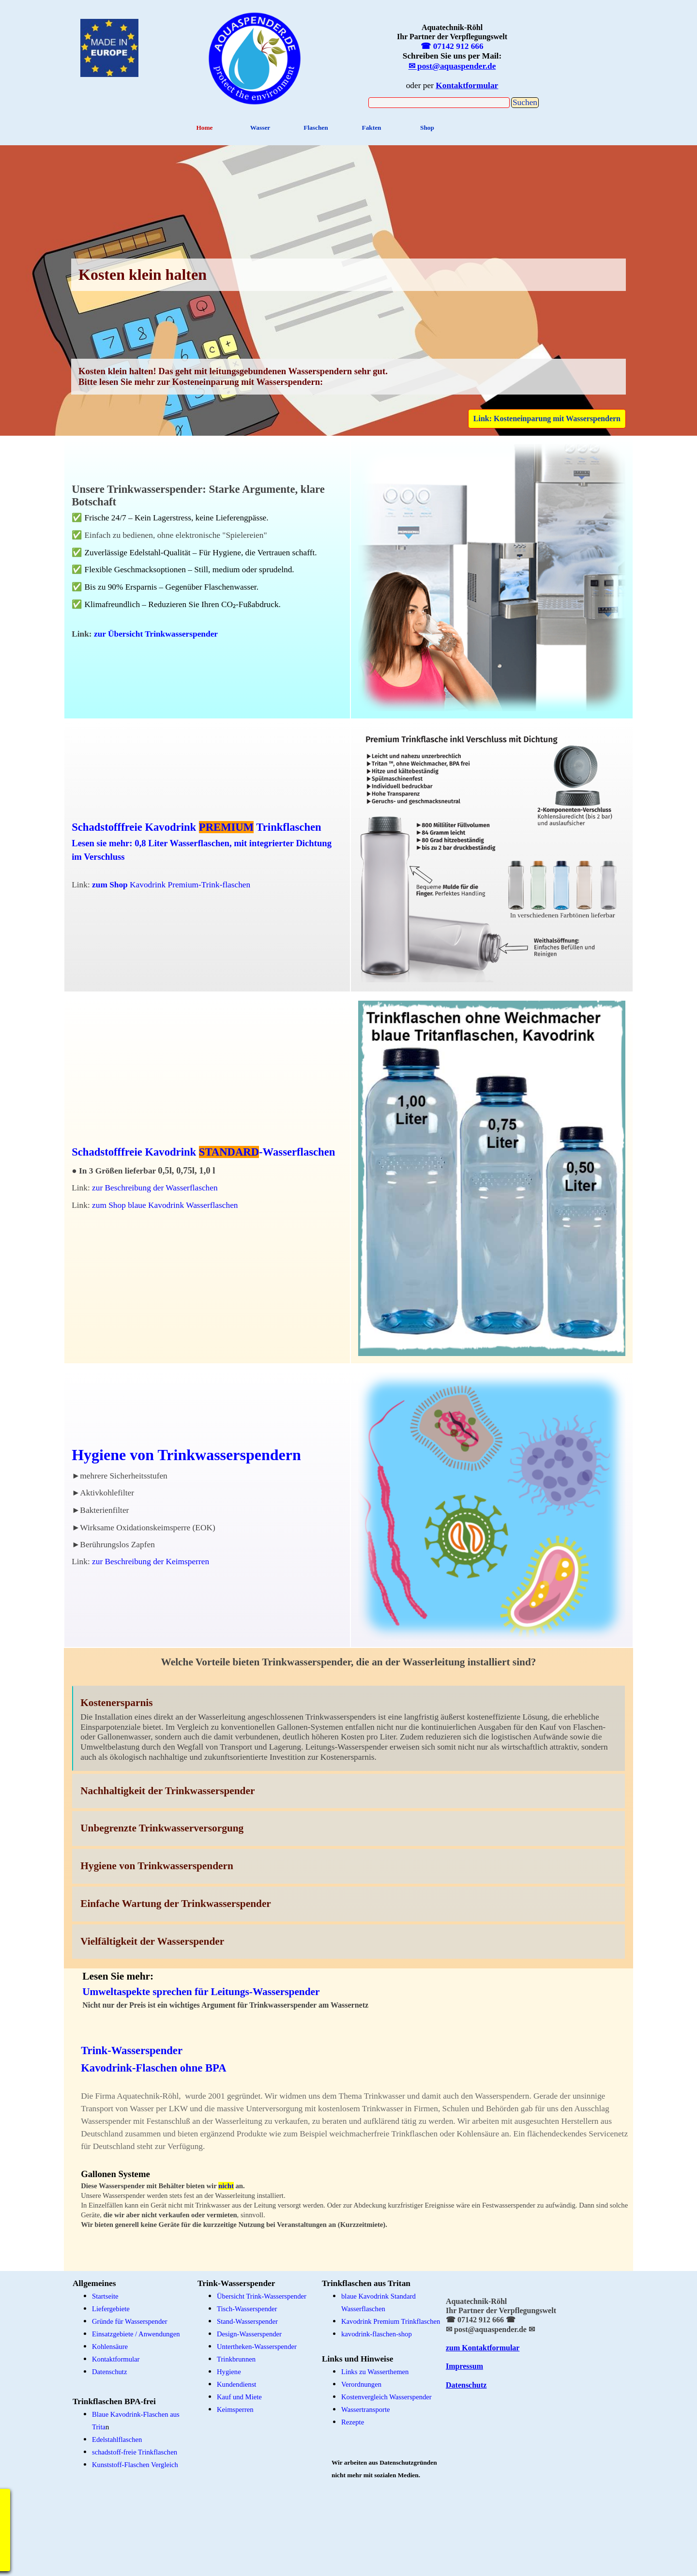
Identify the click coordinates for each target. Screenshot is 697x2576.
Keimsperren (235, 2409)
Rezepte (352, 2422)
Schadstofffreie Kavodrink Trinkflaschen (196, 827)
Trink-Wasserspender (131, 2050)
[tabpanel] (255, 57)
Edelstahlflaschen (117, 2439)
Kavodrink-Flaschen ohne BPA (153, 2068)
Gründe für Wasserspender (129, 2321)
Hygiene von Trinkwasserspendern (186, 1454)
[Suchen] (439, 102)
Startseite (105, 2296)
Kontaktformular (116, 2359)
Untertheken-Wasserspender (257, 2346)
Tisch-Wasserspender (247, 2309)
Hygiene (229, 2372)
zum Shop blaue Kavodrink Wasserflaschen (165, 1205)
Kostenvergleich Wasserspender (386, 2397)
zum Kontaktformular (482, 2348)
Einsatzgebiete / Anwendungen (136, 2334)
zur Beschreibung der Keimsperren (150, 1561)
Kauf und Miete (239, 2397)
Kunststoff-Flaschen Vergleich (135, 2465)
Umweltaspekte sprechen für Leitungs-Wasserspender (200, 1991)
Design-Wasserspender (249, 2334)
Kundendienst (236, 2384)
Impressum (464, 2366)
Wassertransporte (365, 2409)
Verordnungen (361, 2384)
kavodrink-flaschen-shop (376, 2334)
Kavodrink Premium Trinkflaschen (390, 2321)
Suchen (525, 102)
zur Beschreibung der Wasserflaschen (155, 1187)
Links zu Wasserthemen (375, 2372)
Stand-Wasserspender (247, 2321)
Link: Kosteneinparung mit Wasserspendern (547, 418)
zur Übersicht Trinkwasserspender (156, 634)
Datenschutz (466, 2385)
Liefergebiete (111, 2309)
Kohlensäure (110, 2346)
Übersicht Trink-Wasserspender (261, 2296)
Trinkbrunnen (236, 2359)
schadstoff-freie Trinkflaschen (134, 2452)
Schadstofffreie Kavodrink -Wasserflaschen (203, 1152)
